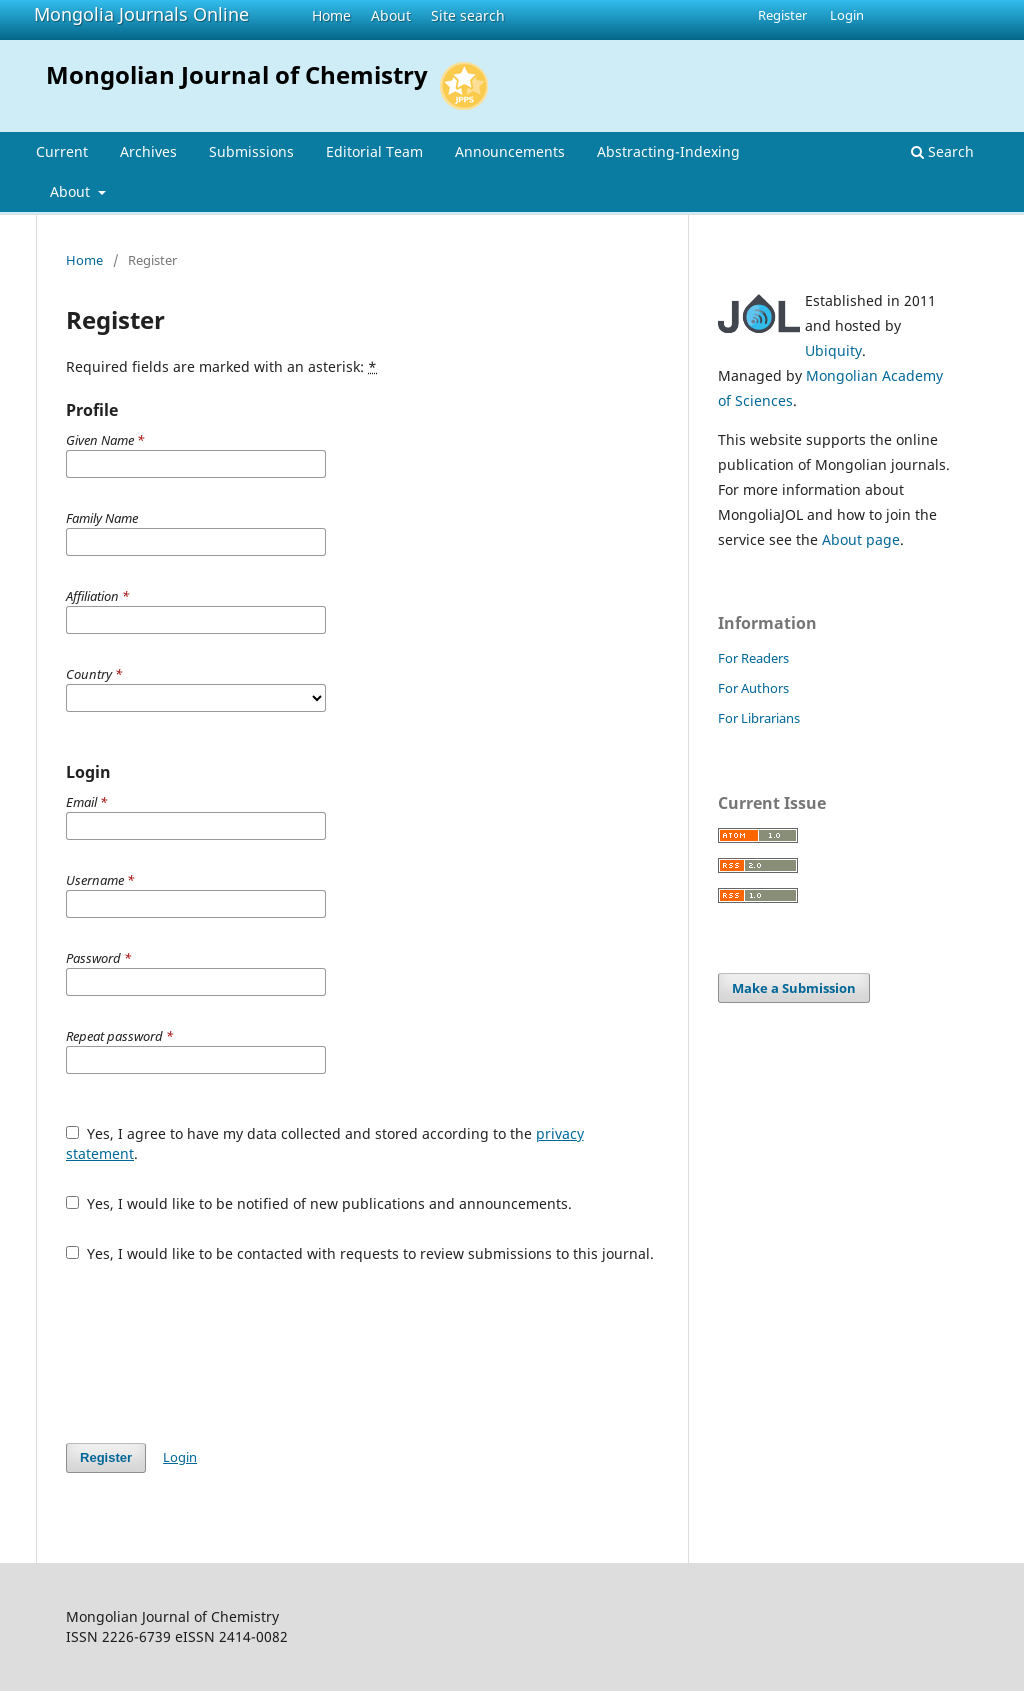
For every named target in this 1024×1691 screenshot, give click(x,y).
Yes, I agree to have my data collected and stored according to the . (325, 1143)
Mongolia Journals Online (141, 14)
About (391, 15)
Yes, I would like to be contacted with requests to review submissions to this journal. (360, 1253)
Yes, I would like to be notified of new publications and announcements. (319, 1203)
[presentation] (218, 1353)
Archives (148, 151)
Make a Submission (794, 988)
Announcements (510, 151)
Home (331, 15)
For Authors (753, 688)
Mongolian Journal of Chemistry (237, 74)
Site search (468, 15)
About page (861, 539)
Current (62, 151)
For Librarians (759, 718)
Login (847, 15)
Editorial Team (374, 151)
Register (782, 15)
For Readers (753, 658)
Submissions (251, 151)
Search (942, 151)
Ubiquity (833, 350)
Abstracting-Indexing (668, 151)
